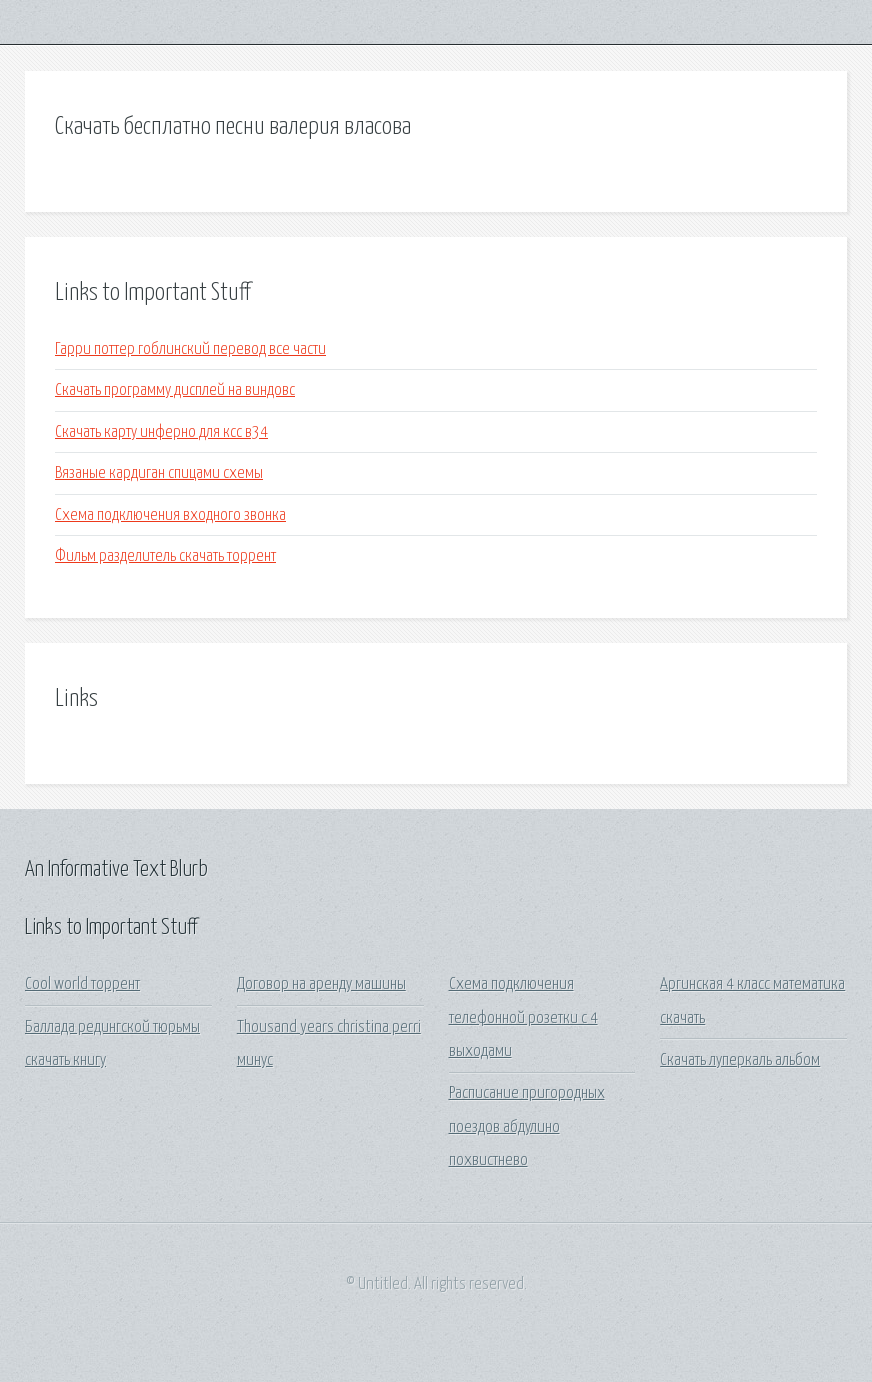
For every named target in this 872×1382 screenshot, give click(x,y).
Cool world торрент (82, 984)
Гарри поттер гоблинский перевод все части (190, 349)
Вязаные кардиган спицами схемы (159, 473)
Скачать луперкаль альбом (740, 1060)
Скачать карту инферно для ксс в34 (161, 432)
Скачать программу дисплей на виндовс (175, 390)
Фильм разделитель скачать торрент (165, 556)
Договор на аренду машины (321, 984)
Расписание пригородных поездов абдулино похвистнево (527, 1127)
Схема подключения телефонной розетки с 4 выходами (523, 1018)
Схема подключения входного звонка (170, 515)
